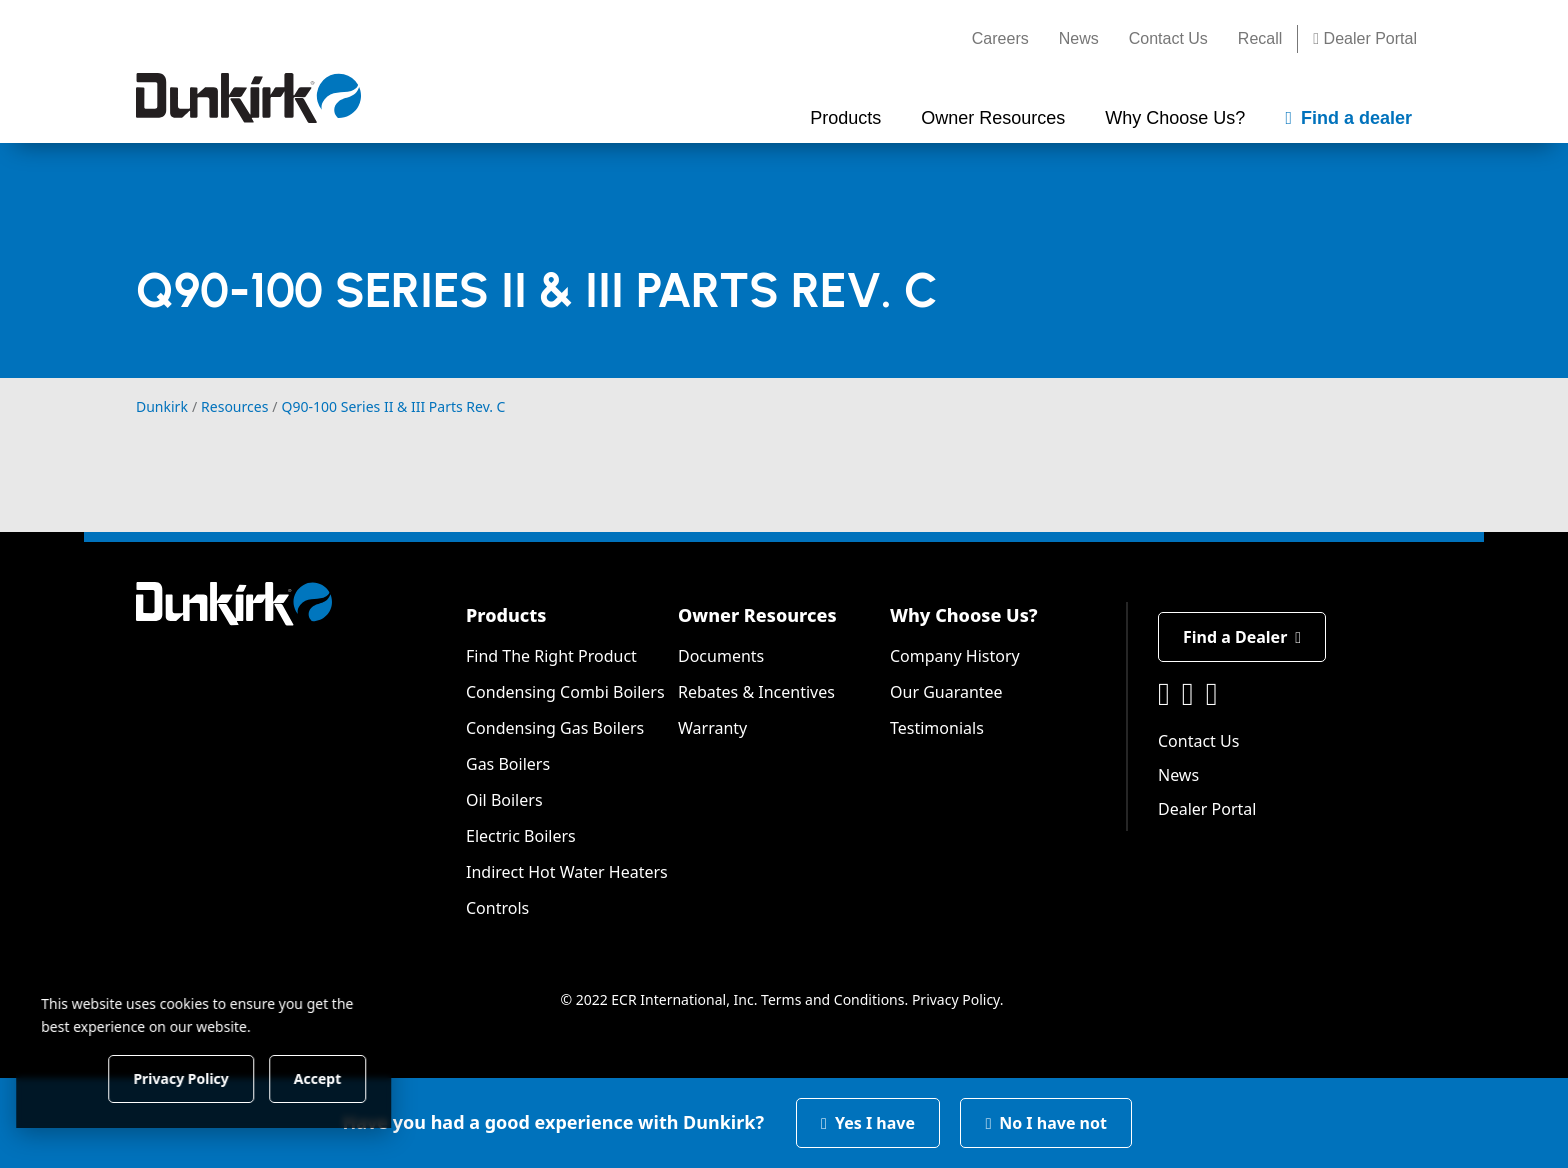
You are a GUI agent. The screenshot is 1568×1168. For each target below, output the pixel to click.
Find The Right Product (551, 656)
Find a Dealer (1242, 637)
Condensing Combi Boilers (565, 692)
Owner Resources (757, 615)
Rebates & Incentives (756, 692)
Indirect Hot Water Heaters (567, 872)
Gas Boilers (508, 764)
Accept (341, 1077)
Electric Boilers (521, 836)
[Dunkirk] (248, 98)
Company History (955, 656)
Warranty (712, 728)
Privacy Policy (956, 999)
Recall (1260, 38)
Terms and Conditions (832, 999)
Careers (1000, 38)
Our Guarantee (946, 692)
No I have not (1046, 1123)
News (1079, 38)
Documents (721, 656)
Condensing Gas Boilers (555, 728)
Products (506, 615)
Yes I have (868, 1123)
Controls (497, 908)
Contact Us (1168, 38)
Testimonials (937, 728)
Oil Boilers (504, 800)
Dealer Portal (1365, 38)
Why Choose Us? (964, 615)
